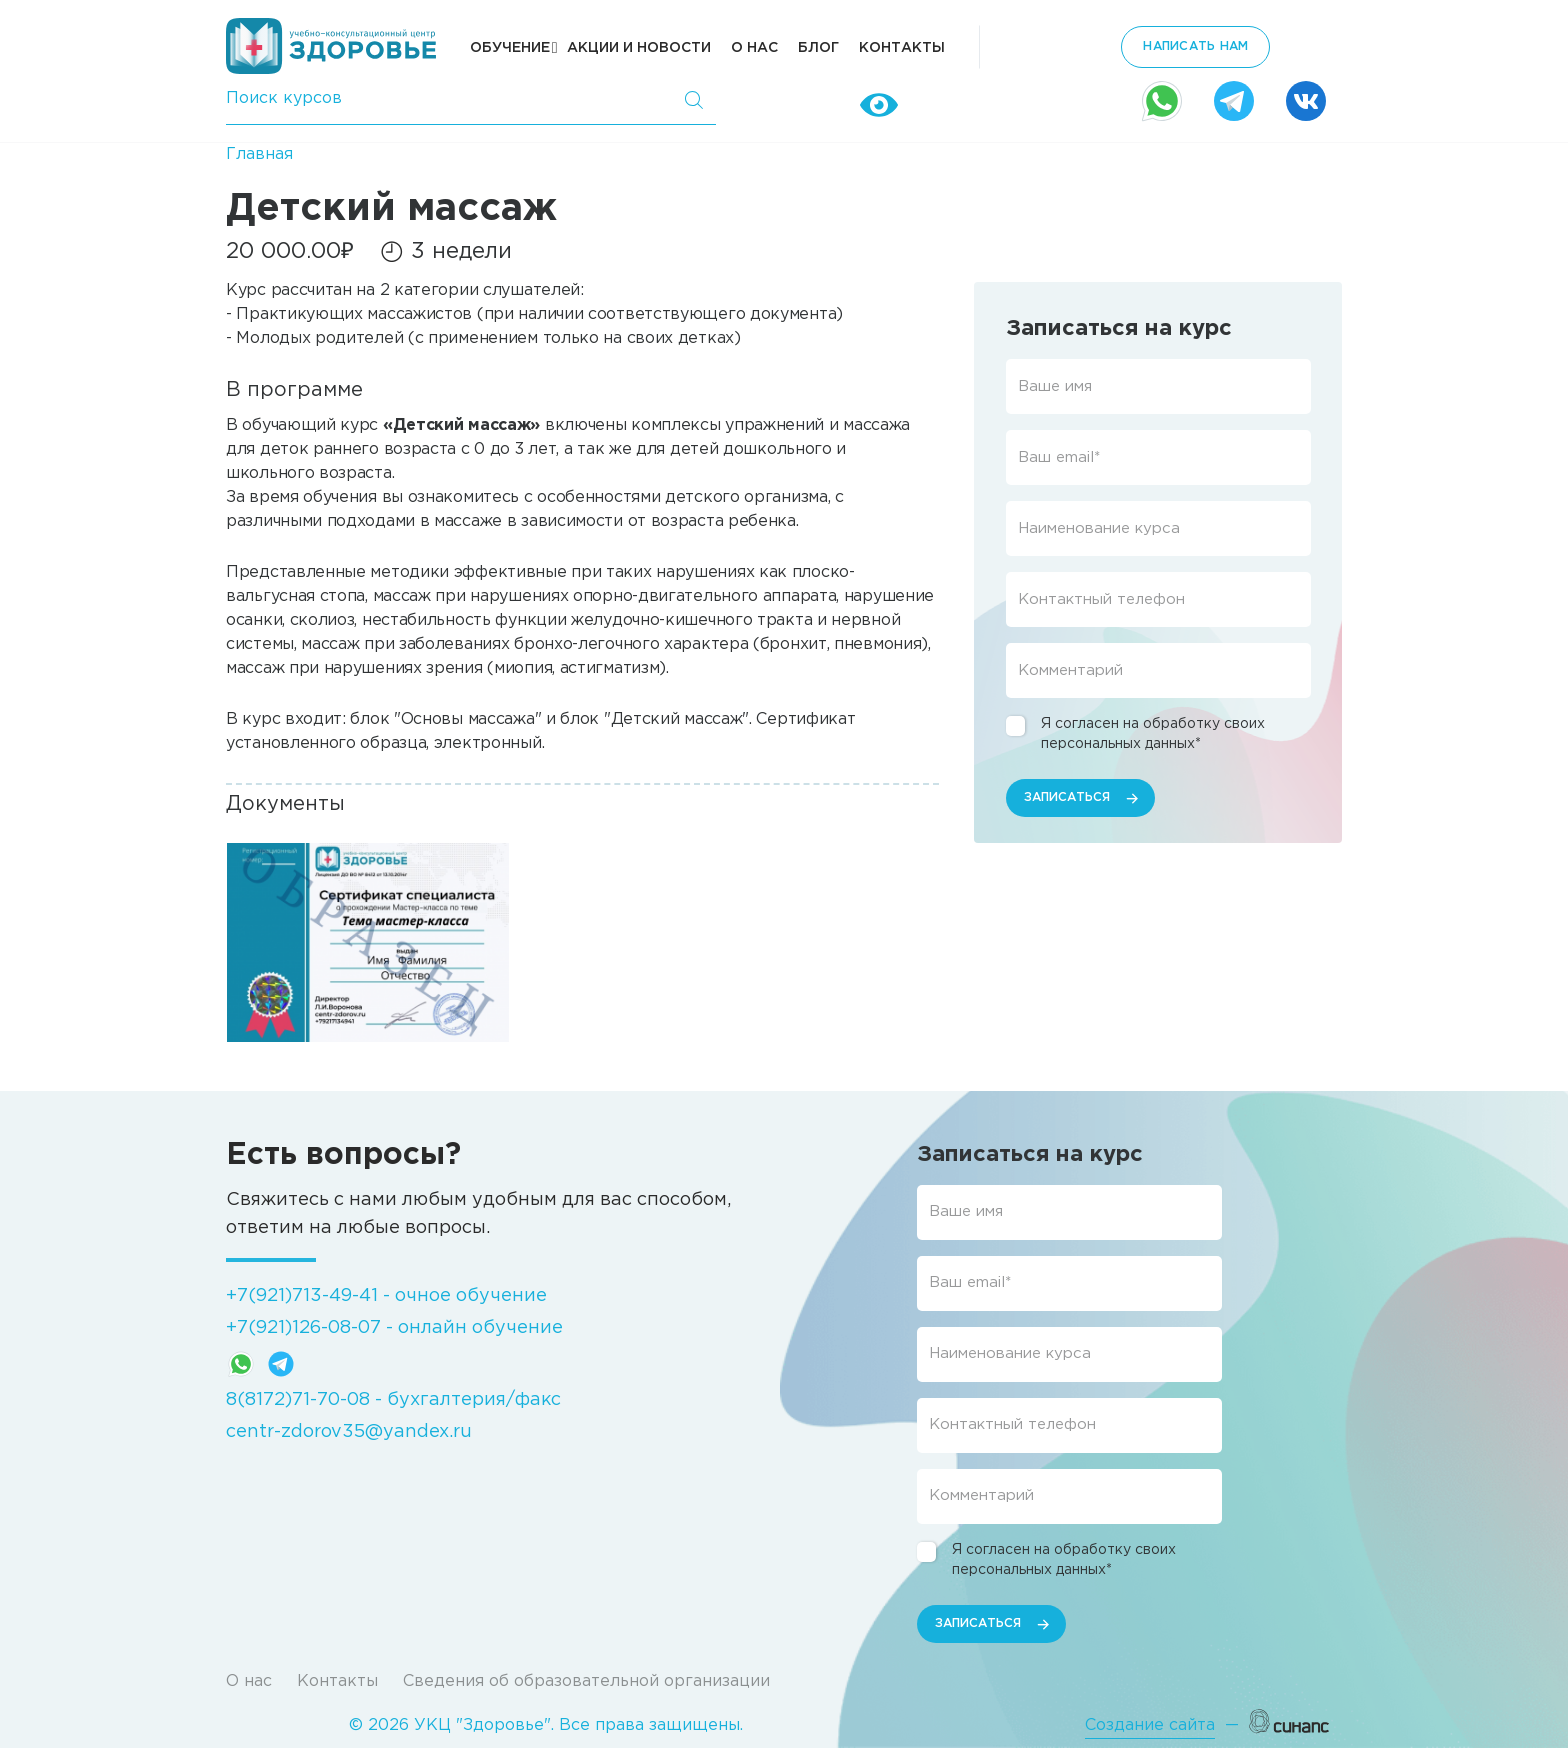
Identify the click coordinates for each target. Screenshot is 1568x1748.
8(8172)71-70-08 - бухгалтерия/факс (393, 1400)
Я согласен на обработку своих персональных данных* (1153, 734)
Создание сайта (1150, 1725)
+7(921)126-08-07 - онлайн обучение (394, 1328)
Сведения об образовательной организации (586, 1681)
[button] (367, 942)
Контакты (902, 48)
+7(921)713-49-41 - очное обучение (386, 1296)
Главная (259, 154)
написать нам (1195, 46)
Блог (818, 48)
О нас (754, 48)
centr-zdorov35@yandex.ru (349, 1432)
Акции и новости (639, 48)
